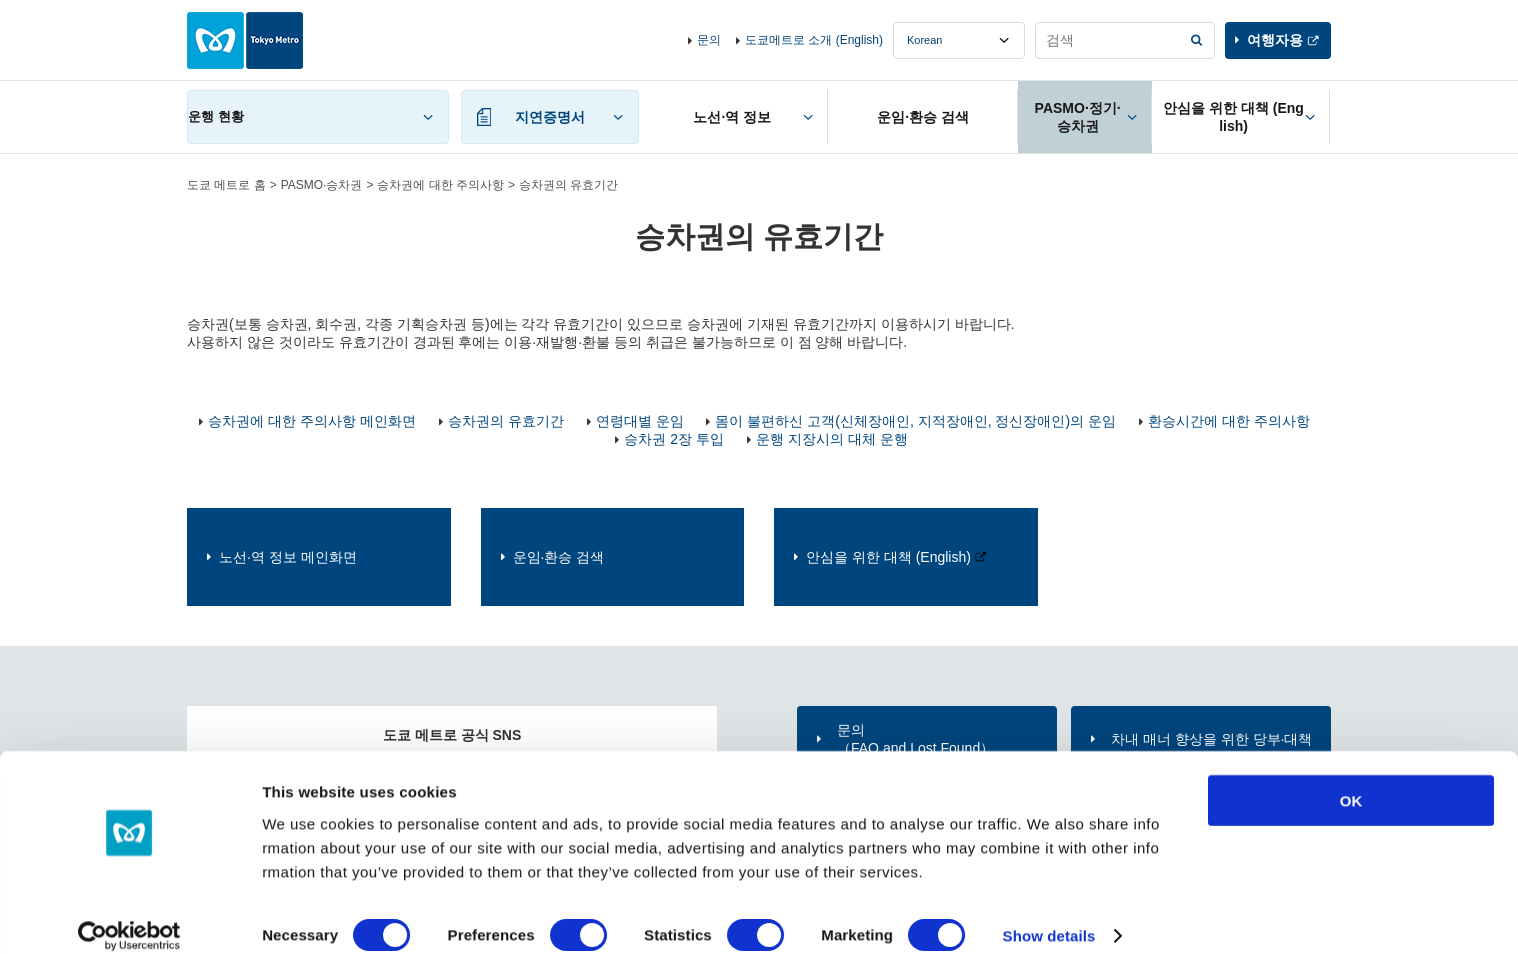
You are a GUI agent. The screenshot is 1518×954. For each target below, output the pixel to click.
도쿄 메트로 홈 (226, 185)
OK (1351, 778)
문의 (709, 40)
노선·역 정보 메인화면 (288, 557)
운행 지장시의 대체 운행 (832, 439)
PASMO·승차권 (322, 185)
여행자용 (1275, 40)
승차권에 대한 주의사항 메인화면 (312, 421)
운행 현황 (216, 116)
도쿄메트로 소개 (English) (814, 40)
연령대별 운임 (640, 421)
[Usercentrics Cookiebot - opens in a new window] (129, 915)
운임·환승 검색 (559, 557)
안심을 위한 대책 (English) (888, 557)
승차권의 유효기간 (506, 421)
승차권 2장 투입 (674, 439)
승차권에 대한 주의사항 (440, 185)
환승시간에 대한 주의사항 (1229, 421)
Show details (1049, 914)
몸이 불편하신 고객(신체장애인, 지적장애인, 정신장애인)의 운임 (915, 421)
